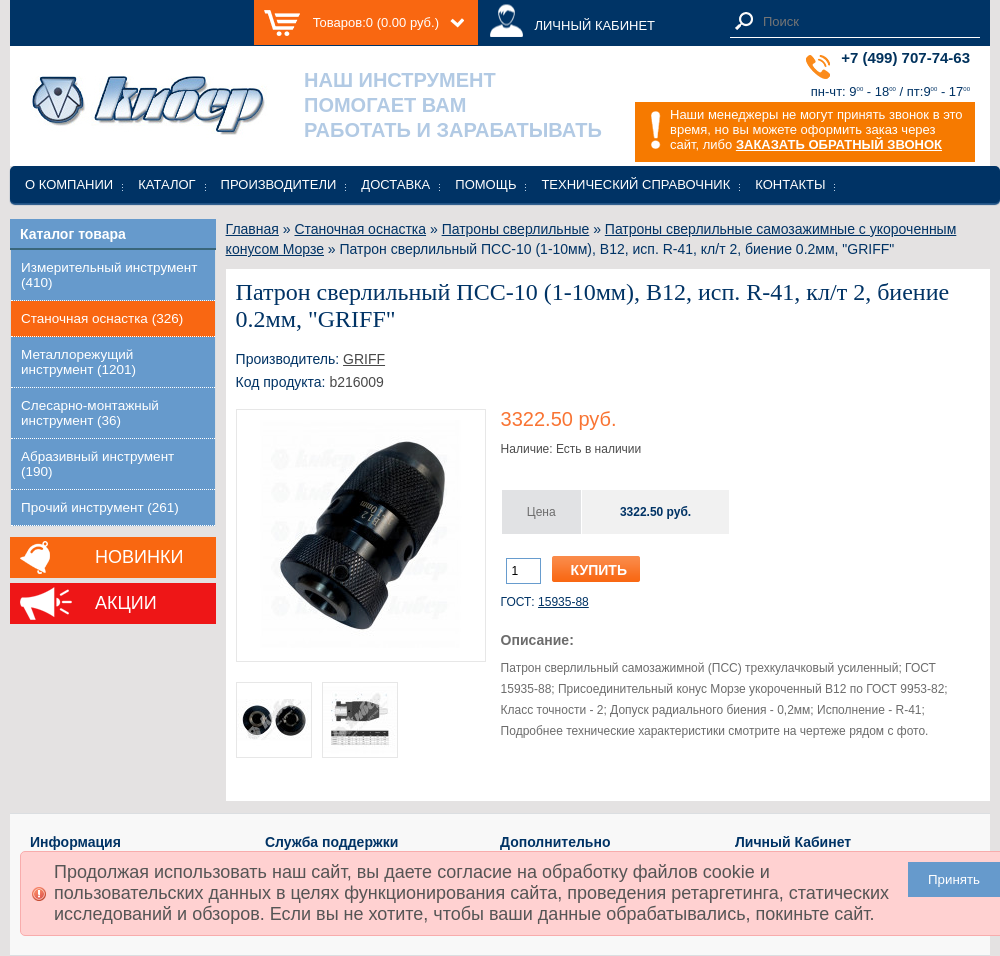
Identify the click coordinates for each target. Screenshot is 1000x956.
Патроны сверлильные (516, 229)
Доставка (395, 184)
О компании (69, 184)
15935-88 (563, 602)
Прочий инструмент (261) (100, 507)
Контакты (790, 184)
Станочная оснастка (360, 229)
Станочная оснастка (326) (102, 318)
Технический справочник (635, 184)
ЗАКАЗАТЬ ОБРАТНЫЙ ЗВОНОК (839, 144)
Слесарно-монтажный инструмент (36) (90, 413)
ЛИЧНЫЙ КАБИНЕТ (594, 25)
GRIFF (364, 359)
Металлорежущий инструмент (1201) (78, 362)
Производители (279, 184)
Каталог (166, 184)
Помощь (485, 184)
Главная (252, 229)
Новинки (139, 557)
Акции (126, 603)
